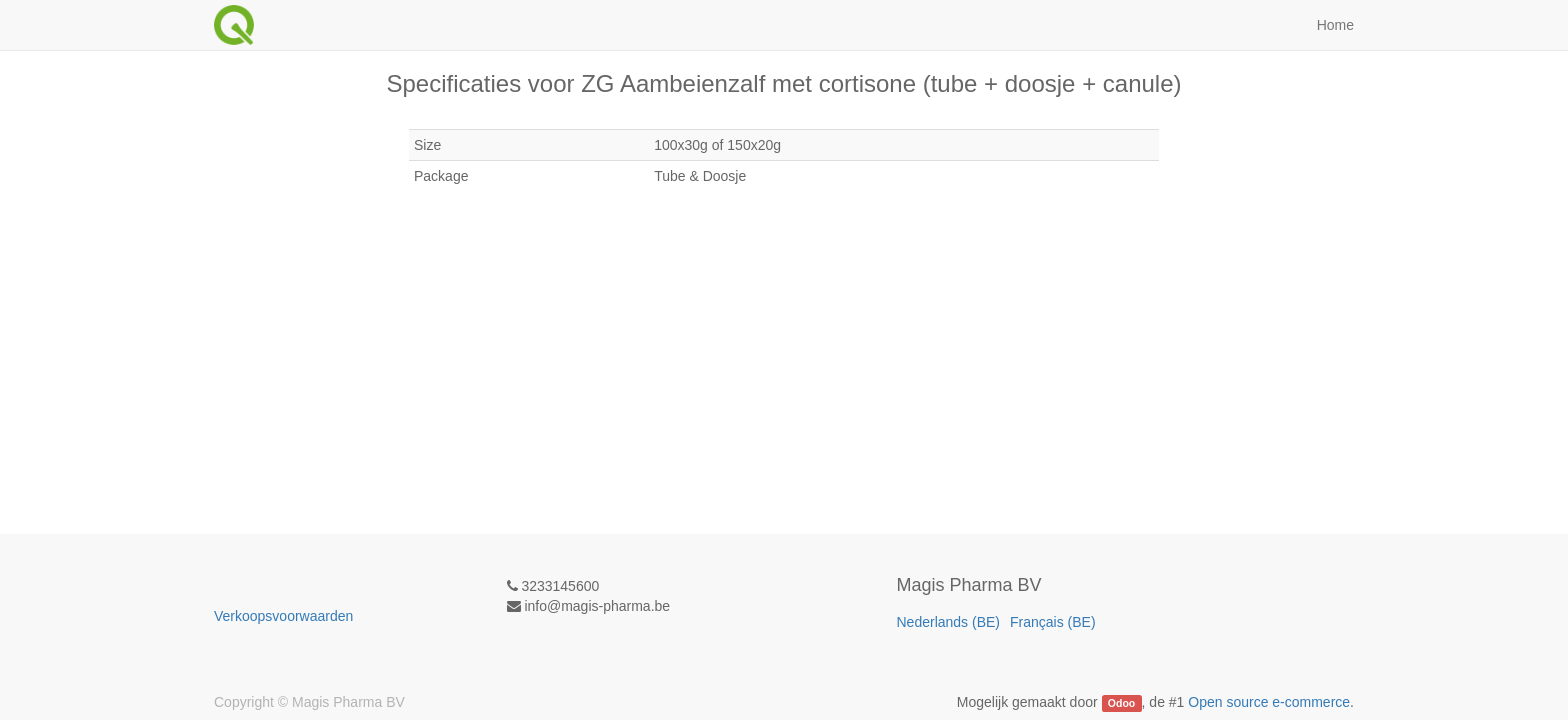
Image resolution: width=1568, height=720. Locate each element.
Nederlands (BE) (949, 622)
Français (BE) (1053, 622)
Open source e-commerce (1269, 702)
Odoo (1121, 703)
